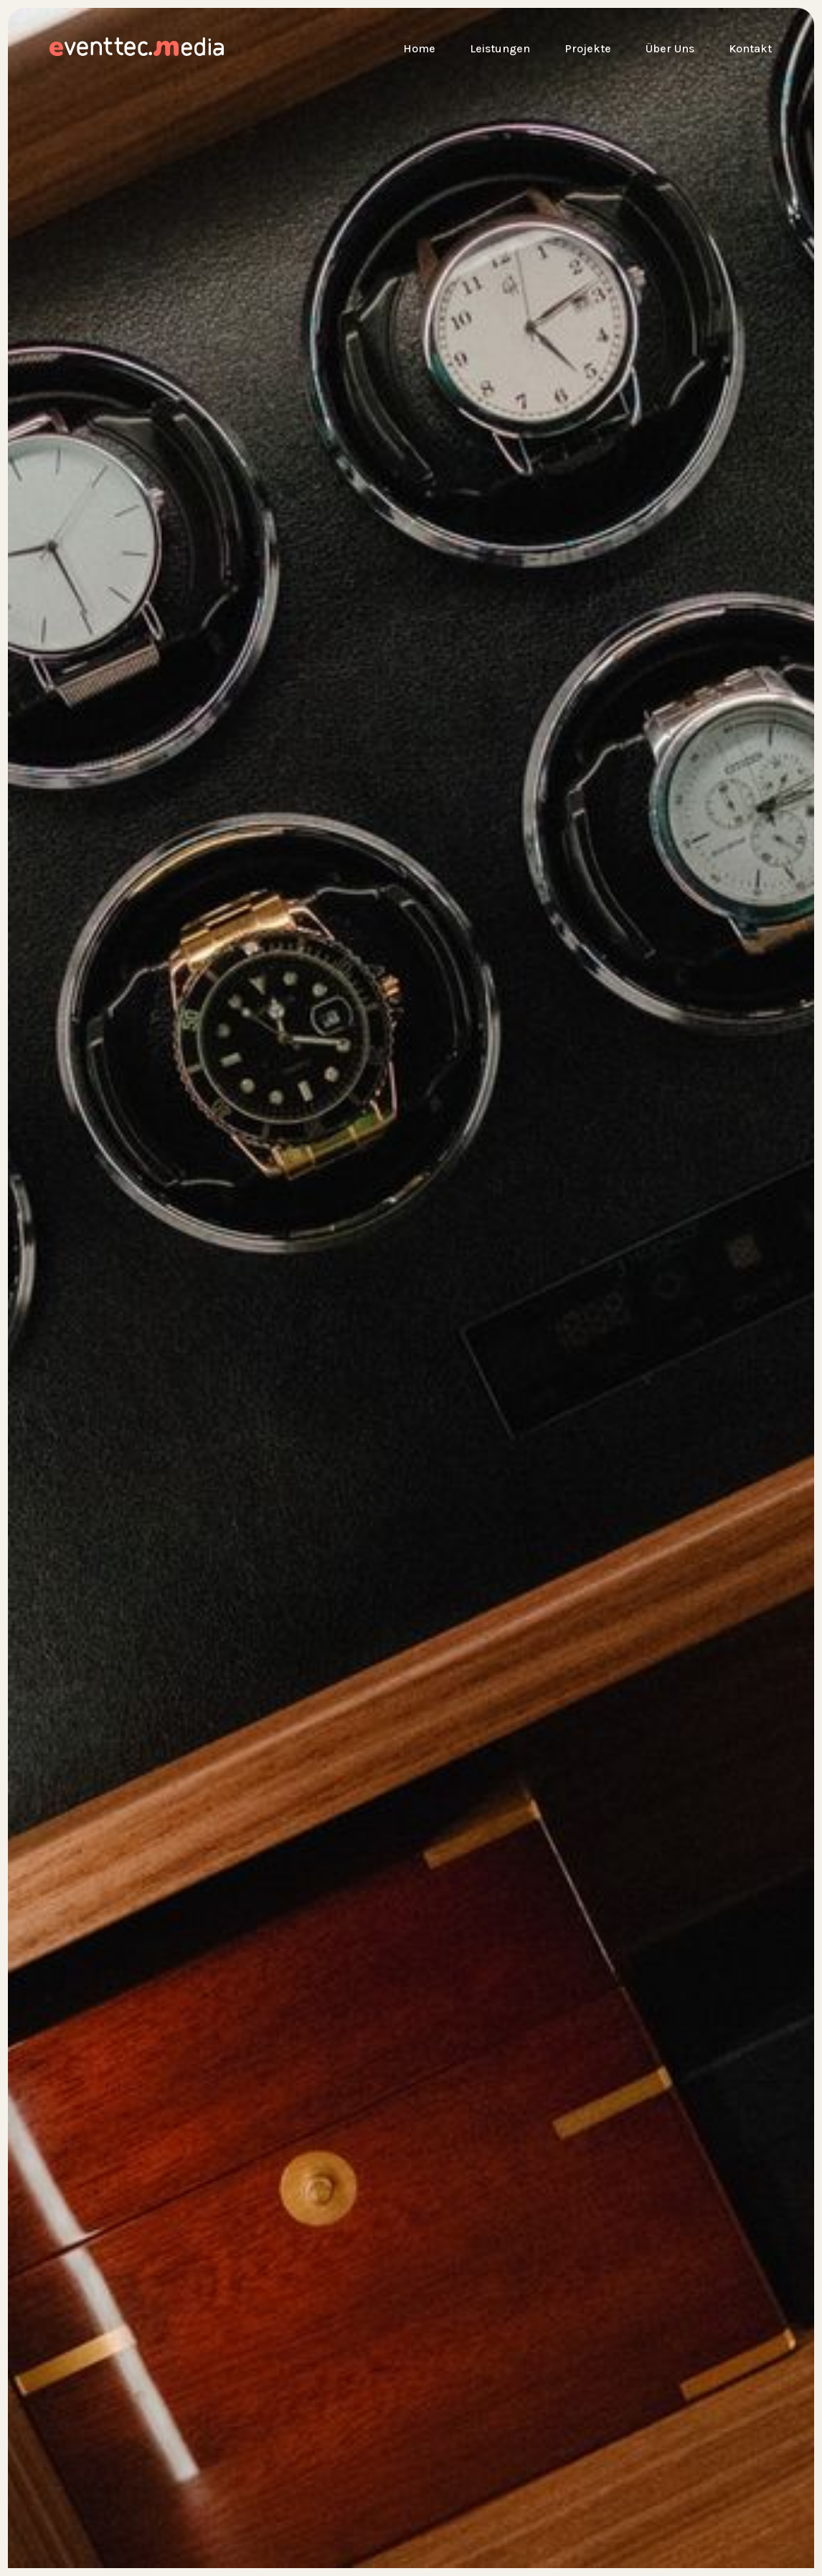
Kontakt (750, 48)
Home (419, 48)
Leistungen (500, 48)
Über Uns (670, 48)
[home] (69, 48)
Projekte (587, 48)
